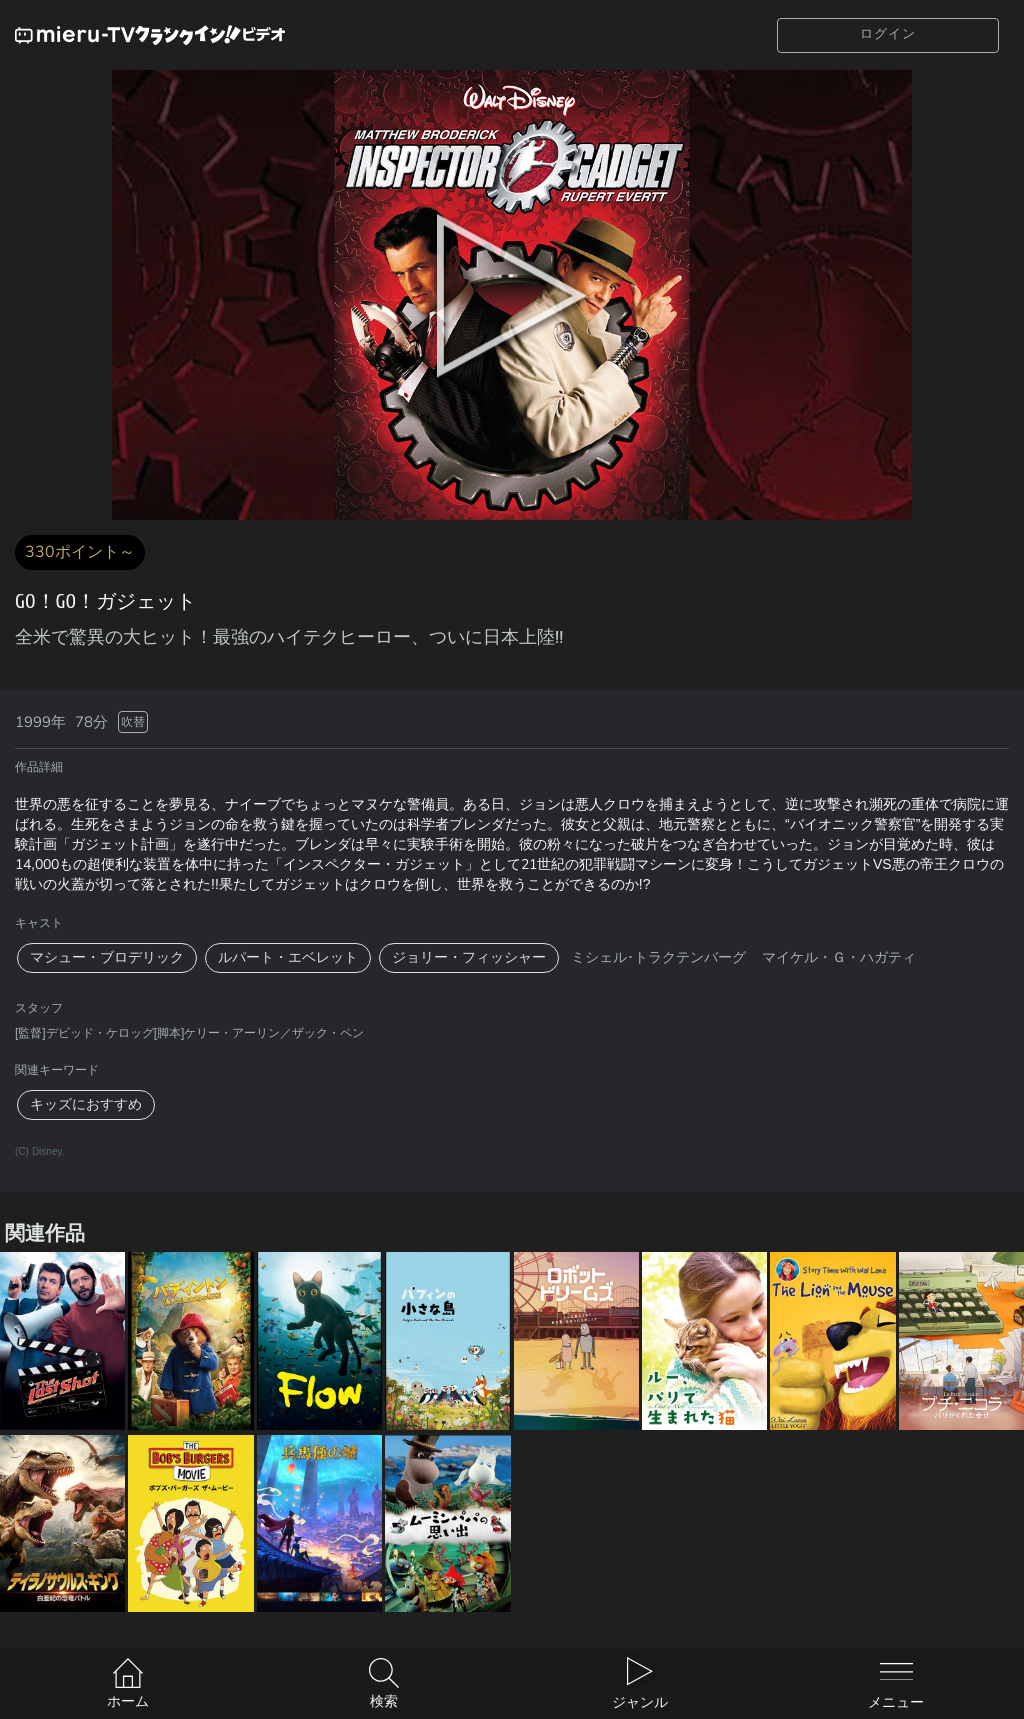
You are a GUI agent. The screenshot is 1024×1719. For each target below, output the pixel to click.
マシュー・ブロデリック (107, 957)
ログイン (888, 34)
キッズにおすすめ (86, 1104)
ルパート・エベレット (288, 957)
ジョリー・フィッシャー (469, 957)
